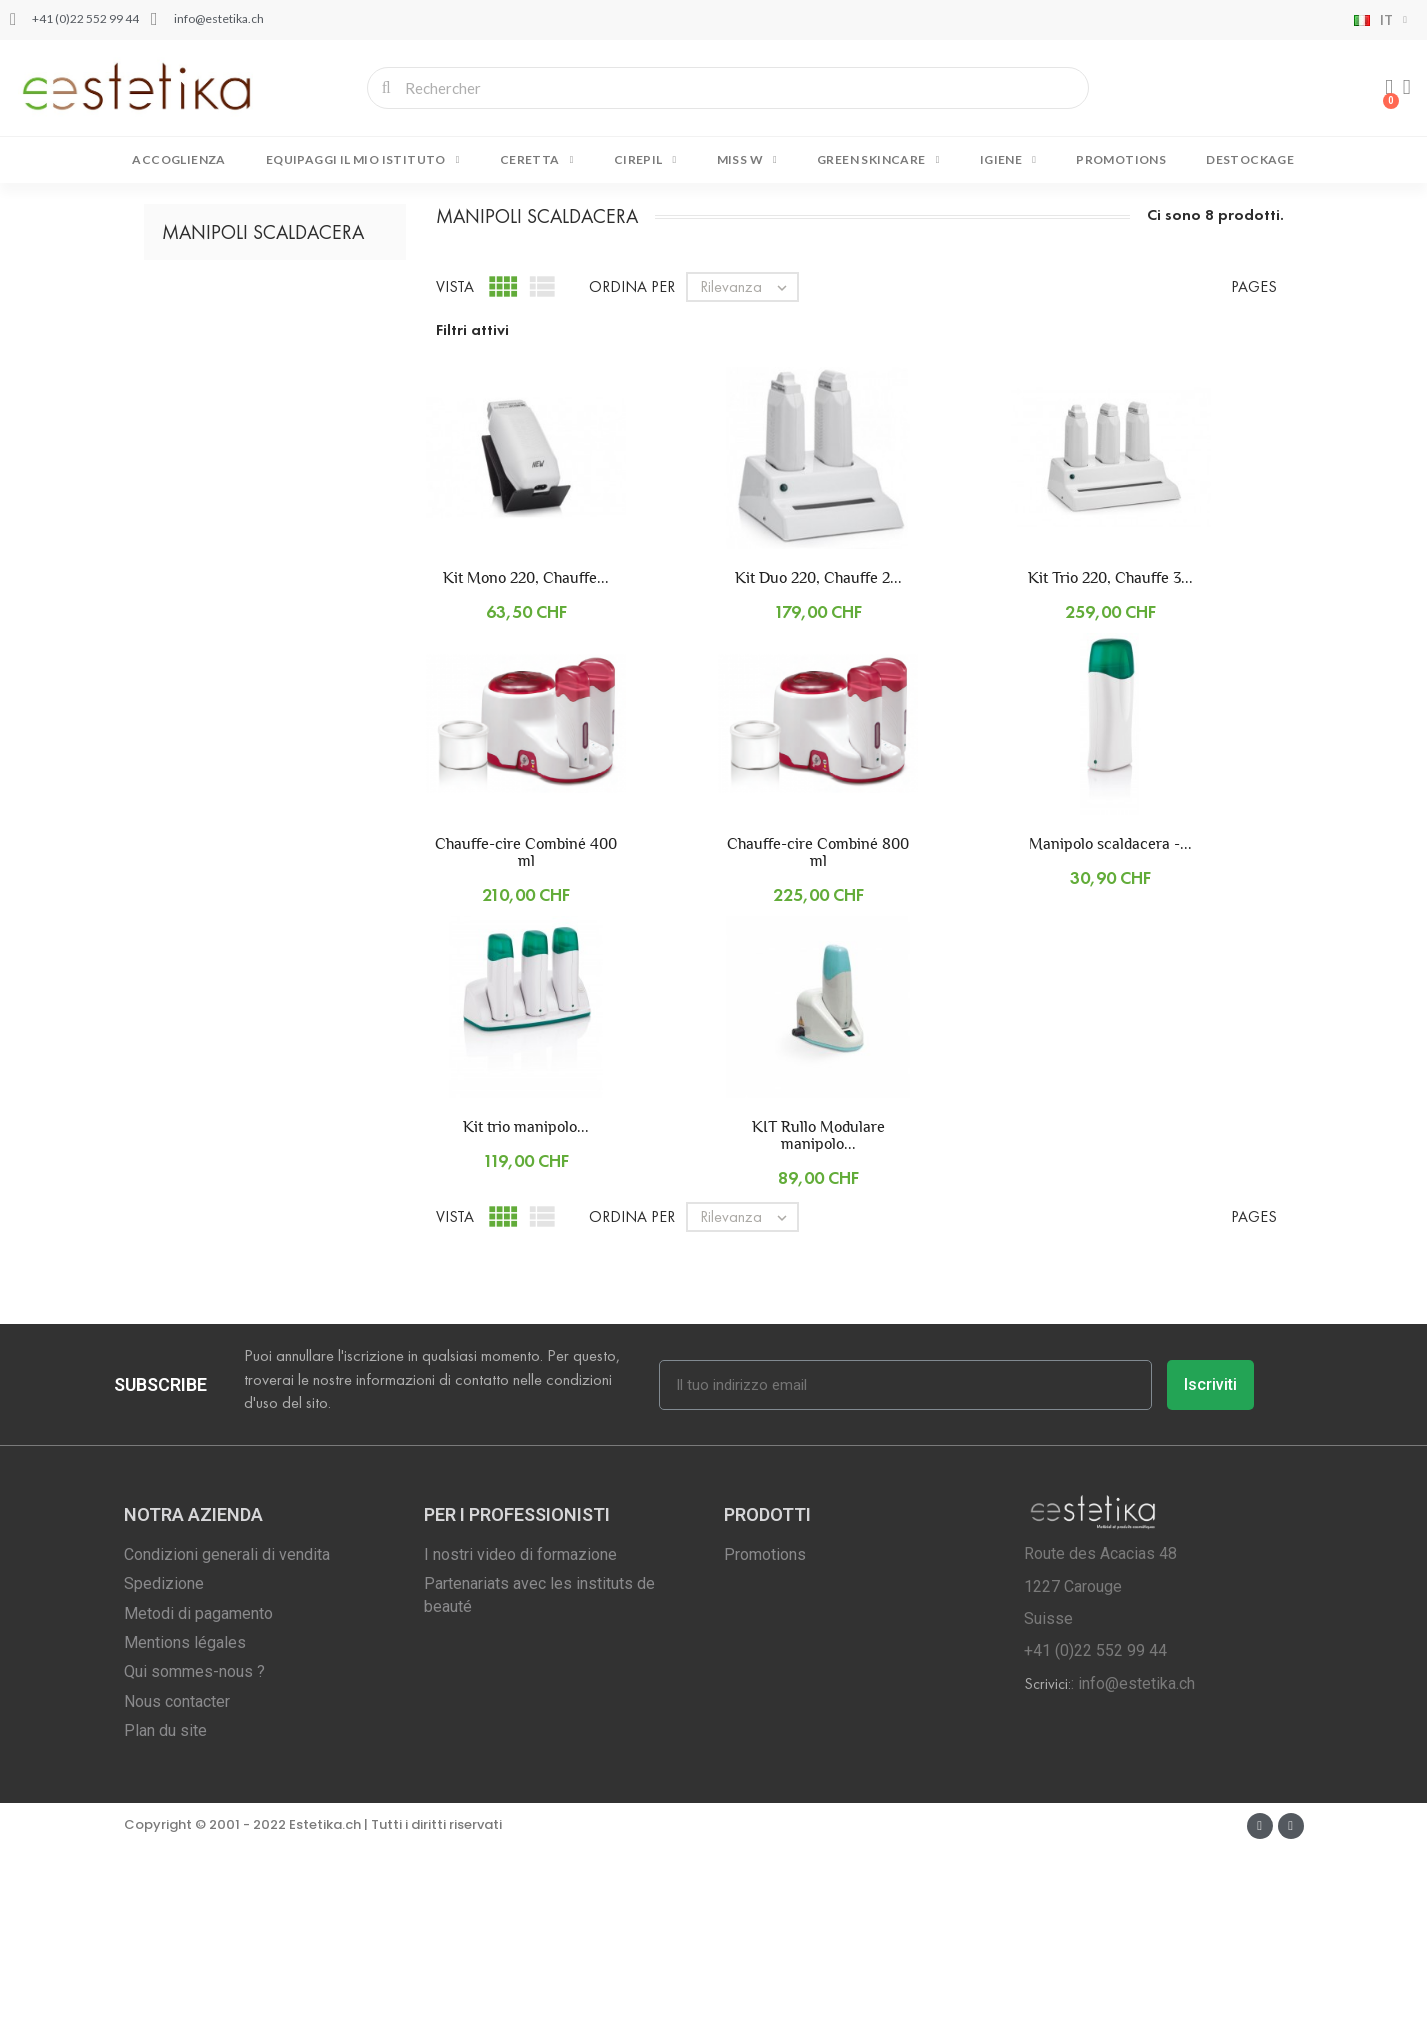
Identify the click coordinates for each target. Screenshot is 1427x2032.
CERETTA (537, 160)
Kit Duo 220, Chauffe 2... (818, 760)
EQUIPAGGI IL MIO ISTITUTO (363, 160)
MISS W (747, 160)
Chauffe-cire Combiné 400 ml (526, 1035)
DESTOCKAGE (1250, 159)
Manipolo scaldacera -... (1110, 1026)
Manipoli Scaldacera (263, 415)
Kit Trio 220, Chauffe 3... (1110, 760)
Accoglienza (178, 159)
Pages (1254, 469)
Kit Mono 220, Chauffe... (526, 760)
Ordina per (632, 469)
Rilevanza (748, 470)
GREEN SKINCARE (878, 160)
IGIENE (1008, 160)
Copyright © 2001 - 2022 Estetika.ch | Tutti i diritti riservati (313, 2007)
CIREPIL (645, 160)
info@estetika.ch (1136, 1866)
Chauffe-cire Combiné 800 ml (818, 1035)
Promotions (1121, 159)
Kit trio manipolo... (526, 1309)
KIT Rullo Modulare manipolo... (818, 1318)
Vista (455, 469)
